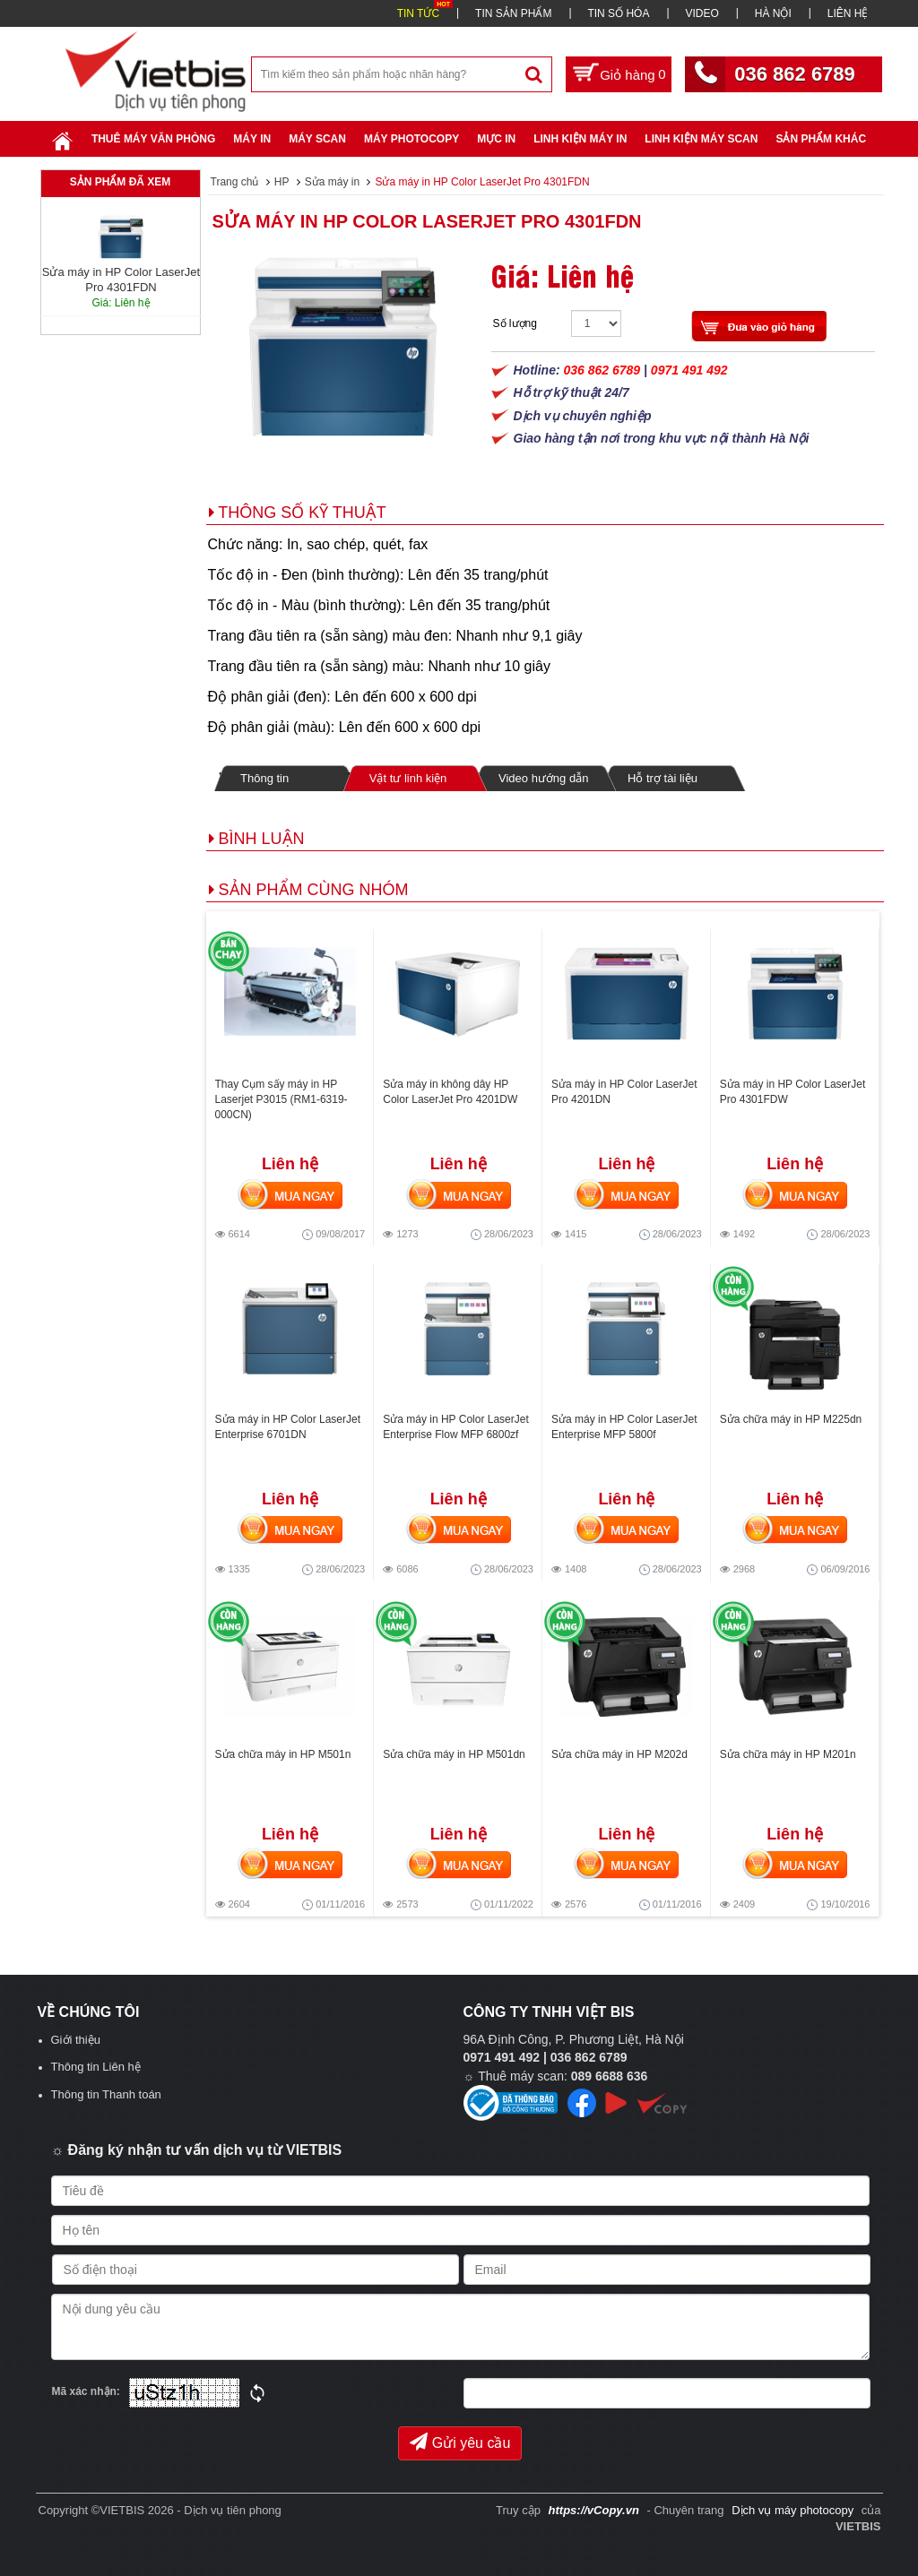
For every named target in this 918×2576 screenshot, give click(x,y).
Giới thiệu (75, 2039)
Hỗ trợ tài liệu (662, 778)
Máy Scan (317, 139)
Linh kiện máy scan (701, 139)
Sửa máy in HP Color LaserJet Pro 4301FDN (427, 221)
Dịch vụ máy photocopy (794, 2510)
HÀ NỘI (773, 13)
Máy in (252, 139)
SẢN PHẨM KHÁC (820, 139)
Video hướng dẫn (543, 778)
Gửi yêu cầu (460, 2442)
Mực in (496, 139)
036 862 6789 (794, 74)
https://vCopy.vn (594, 2510)
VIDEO (701, 13)
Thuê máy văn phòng (153, 139)
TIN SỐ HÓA (618, 13)
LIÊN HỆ (848, 13)
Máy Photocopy (411, 139)
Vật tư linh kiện (407, 777)
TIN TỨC (418, 13)
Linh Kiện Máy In (580, 139)
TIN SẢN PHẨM (513, 13)
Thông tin (264, 778)
